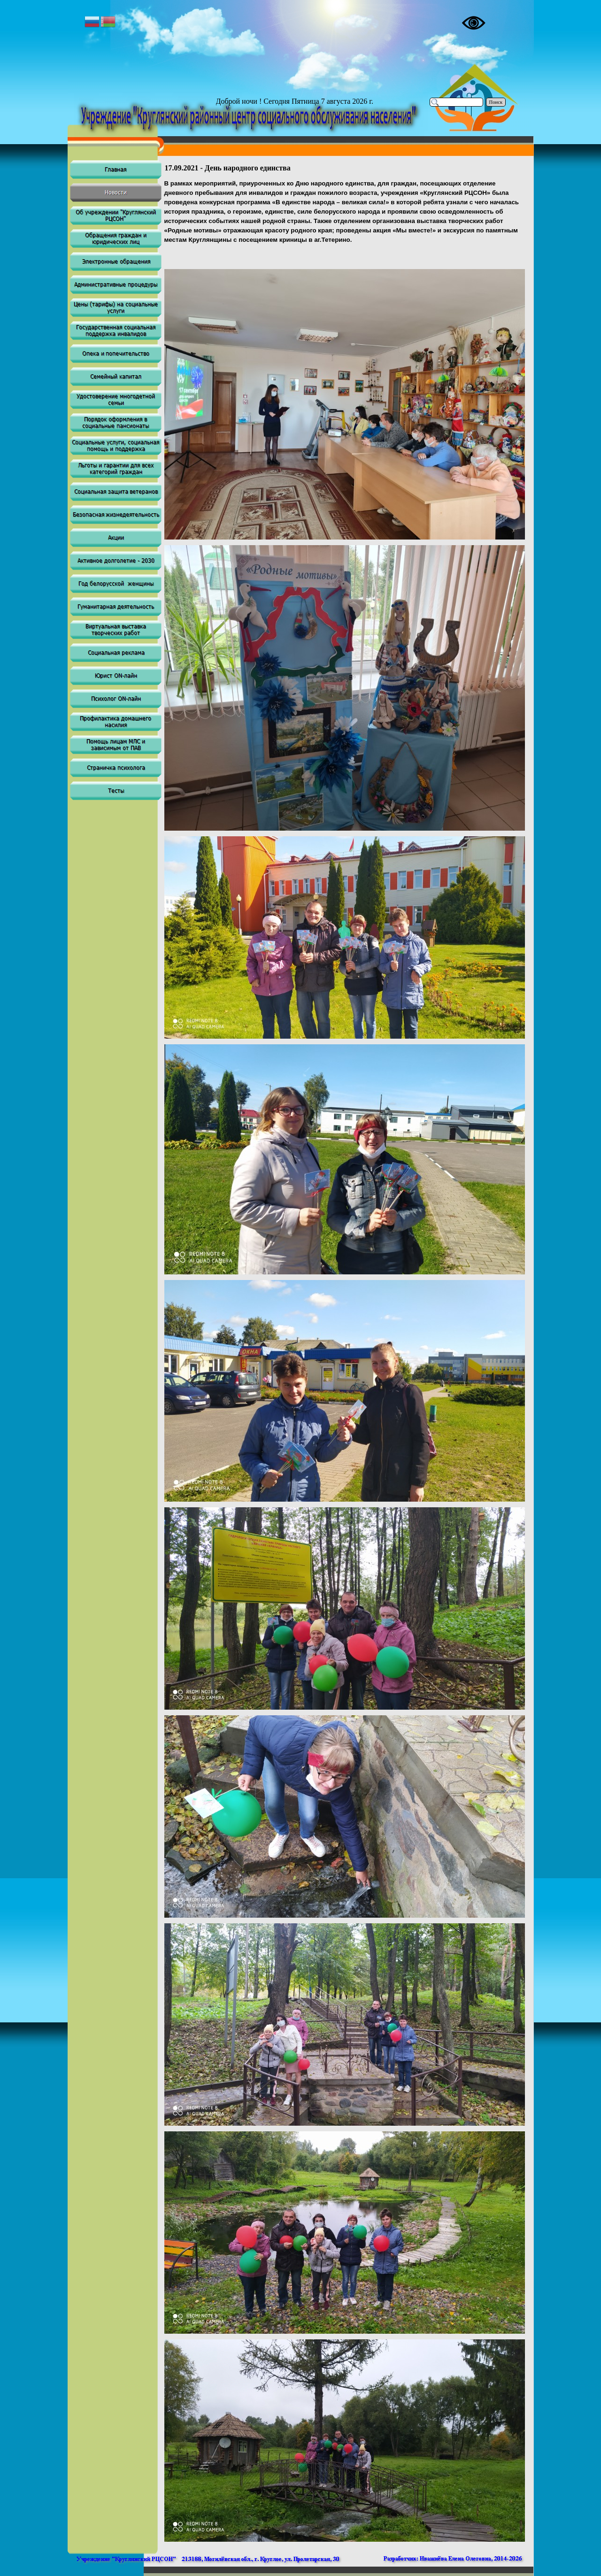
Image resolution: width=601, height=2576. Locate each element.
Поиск (496, 102)
